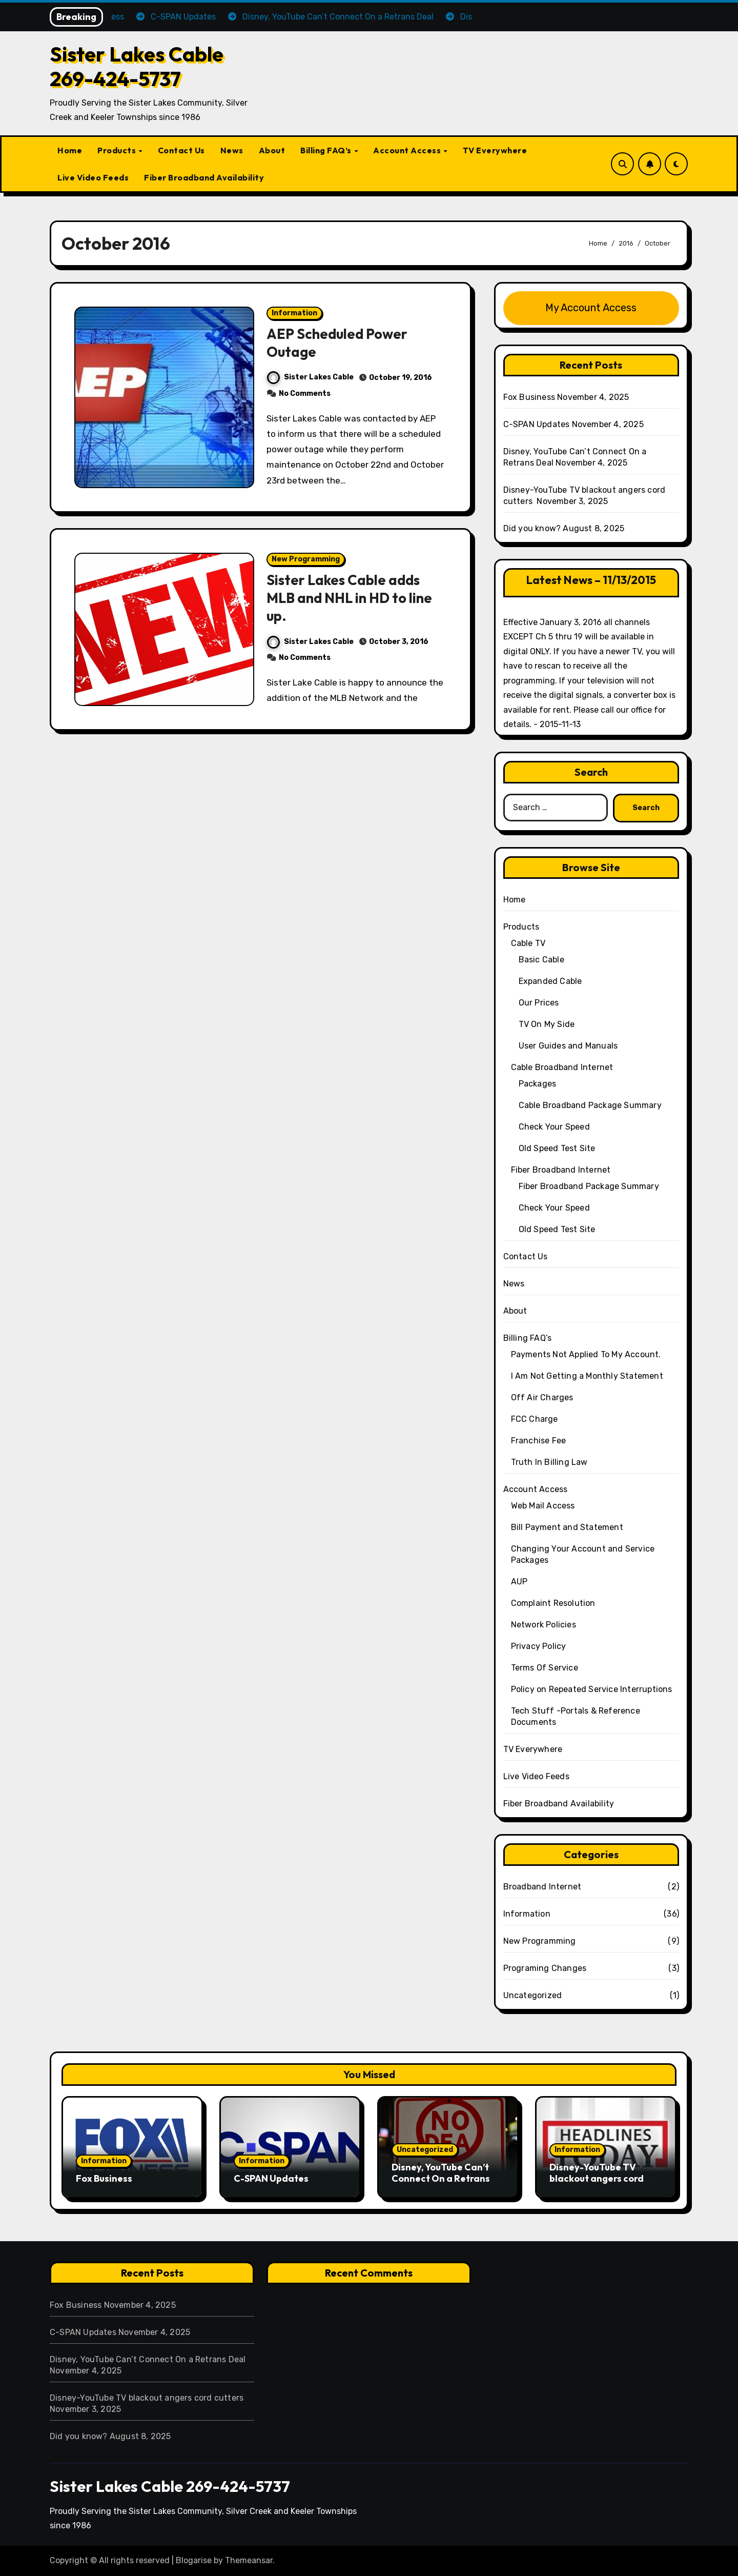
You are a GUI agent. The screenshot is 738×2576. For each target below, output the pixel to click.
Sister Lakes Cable (310, 377)
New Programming (306, 559)
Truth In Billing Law (549, 1462)
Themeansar (249, 2560)
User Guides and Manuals (568, 1046)
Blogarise (194, 2560)
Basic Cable (541, 959)
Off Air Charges (542, 1397)
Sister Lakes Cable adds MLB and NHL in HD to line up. (349, 598)
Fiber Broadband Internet (561, 1170)
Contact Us (181, 150)
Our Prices (539, 1003)
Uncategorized (532, 1995)
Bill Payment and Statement (567, 1527)
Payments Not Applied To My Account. (586, 1354)
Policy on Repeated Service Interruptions (591, 1689)
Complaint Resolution (553, 1603)
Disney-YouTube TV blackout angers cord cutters (596, 2178)
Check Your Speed (554, 1127)
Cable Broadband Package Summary (590, 1105)
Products (117, 150)
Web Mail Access (543, 1506)
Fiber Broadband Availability (204, 177)
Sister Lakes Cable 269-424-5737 (136, 66)
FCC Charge (534, 1419)
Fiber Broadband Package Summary (589, 1186)
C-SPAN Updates (536, 424)
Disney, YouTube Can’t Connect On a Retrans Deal (441, 2178)
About (272, 150)
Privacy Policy (538, 1646)
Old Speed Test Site (557, 1148)
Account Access (408, 150)
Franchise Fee (538, 1440)
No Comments (305, 393)
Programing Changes (545, 1968)
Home (69, 150)
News (231, 150)
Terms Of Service (544, 1668)
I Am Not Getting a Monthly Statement (587, 1376)
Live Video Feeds (93, 177)
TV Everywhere (495, 150)
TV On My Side (547, 1024)
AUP (519, 1581)
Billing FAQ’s (326, 150)
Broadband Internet (542, 1886)
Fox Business (529, 397)
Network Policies (543, 1624)
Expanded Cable (550, 981)
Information (294, 313)
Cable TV (528, 943)
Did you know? (532, 528)
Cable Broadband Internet (562, 1067)
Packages (538, 1084)
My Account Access (591, 307)
